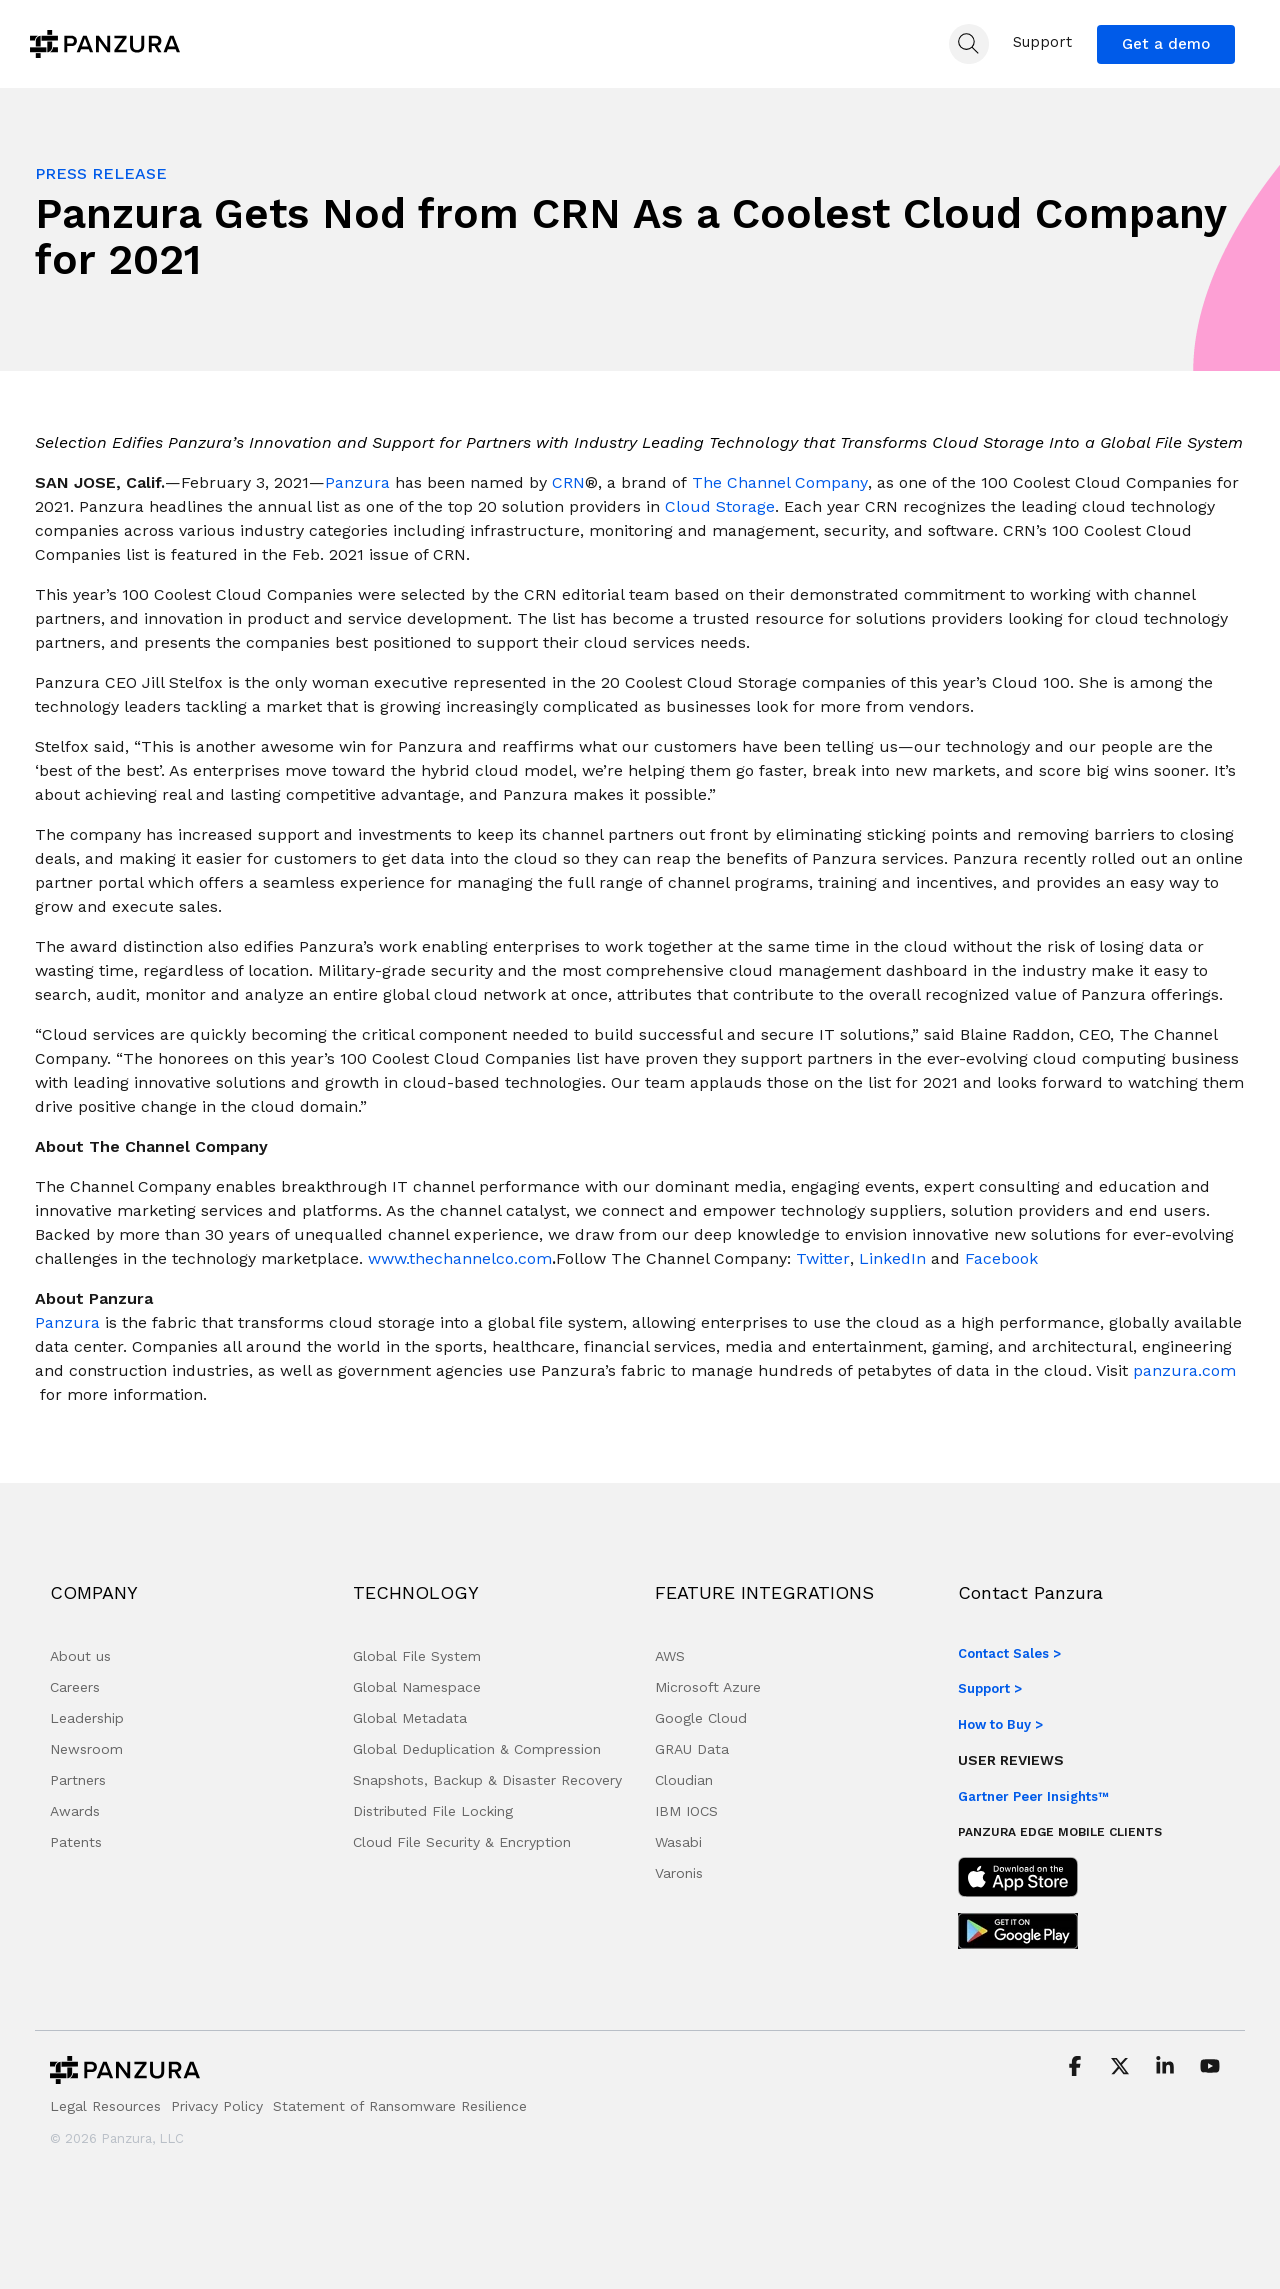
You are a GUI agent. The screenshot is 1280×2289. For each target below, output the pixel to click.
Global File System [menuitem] (417, 1656)
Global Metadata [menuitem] (410, 1718)
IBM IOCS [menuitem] (686, 1811)
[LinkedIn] (892, 1259)
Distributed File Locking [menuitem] (433, 1811)
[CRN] (568, 483)
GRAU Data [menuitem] (692, 1749)
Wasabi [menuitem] (678, 1842)
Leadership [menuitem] (87, 1718)
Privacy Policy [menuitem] (217, 2106)
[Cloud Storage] (720, 507)
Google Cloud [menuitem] (701, 1718)
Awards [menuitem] (75, 1811)
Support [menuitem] (1042, 42)
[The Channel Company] (780, 483)
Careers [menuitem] (75, 1687)
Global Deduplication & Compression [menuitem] (477, 1749)
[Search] (969, 44)
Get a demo (1166, 44)
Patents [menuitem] (76, 1842)
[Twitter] (823, 1259)
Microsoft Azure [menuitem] (708, 1687)
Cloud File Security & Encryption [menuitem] (462, 1842)
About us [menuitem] (80, 1656)
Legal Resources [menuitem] (105, 2106)
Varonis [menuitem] (679, 1873)
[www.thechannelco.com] (460, 1259)
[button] (1077, 2068)
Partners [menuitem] (78, 1780)
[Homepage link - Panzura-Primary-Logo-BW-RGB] (125, 2074)
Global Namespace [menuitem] (417, 1687)
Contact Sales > (1009, 1653)
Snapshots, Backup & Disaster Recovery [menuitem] (487, 1780)
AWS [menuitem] (670, 1656)
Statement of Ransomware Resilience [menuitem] (400, 2106)
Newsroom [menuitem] (86, 1749)
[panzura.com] (1184, 1371)
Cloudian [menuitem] (684, 1780)
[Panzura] (357, 483)
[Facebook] (1001, 1259)
